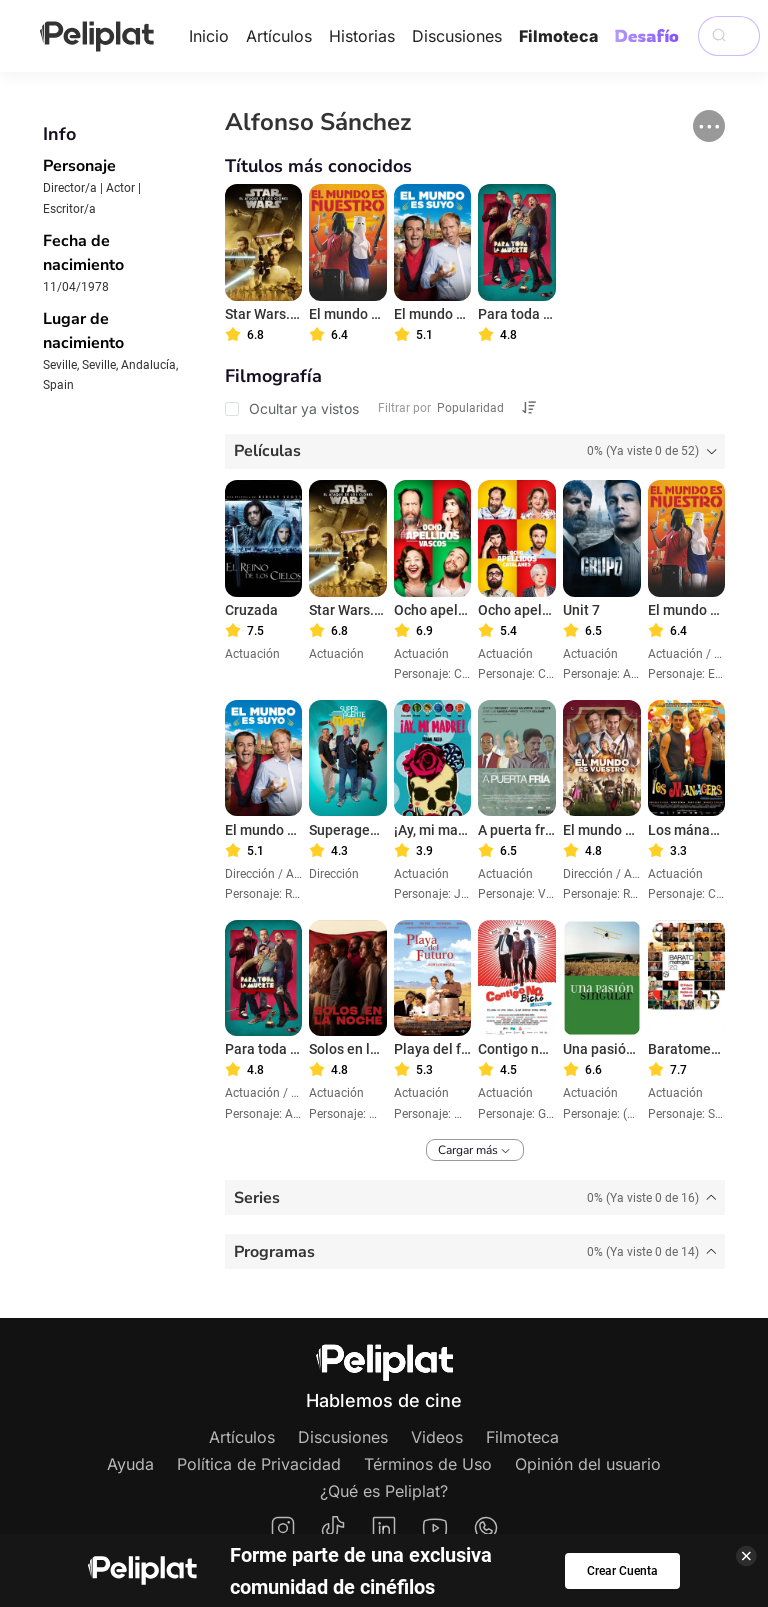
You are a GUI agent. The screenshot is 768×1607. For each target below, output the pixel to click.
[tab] (475, 451)
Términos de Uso (428, 1464)
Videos (437, 1437)
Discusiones (457, 36)
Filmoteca (558, 36)
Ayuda (130, 1464)
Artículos (279, 36)
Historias (362, 36)
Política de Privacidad (259, 1464)
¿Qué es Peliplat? (384, 1491)
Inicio (209, 36)
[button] (709, 126)
